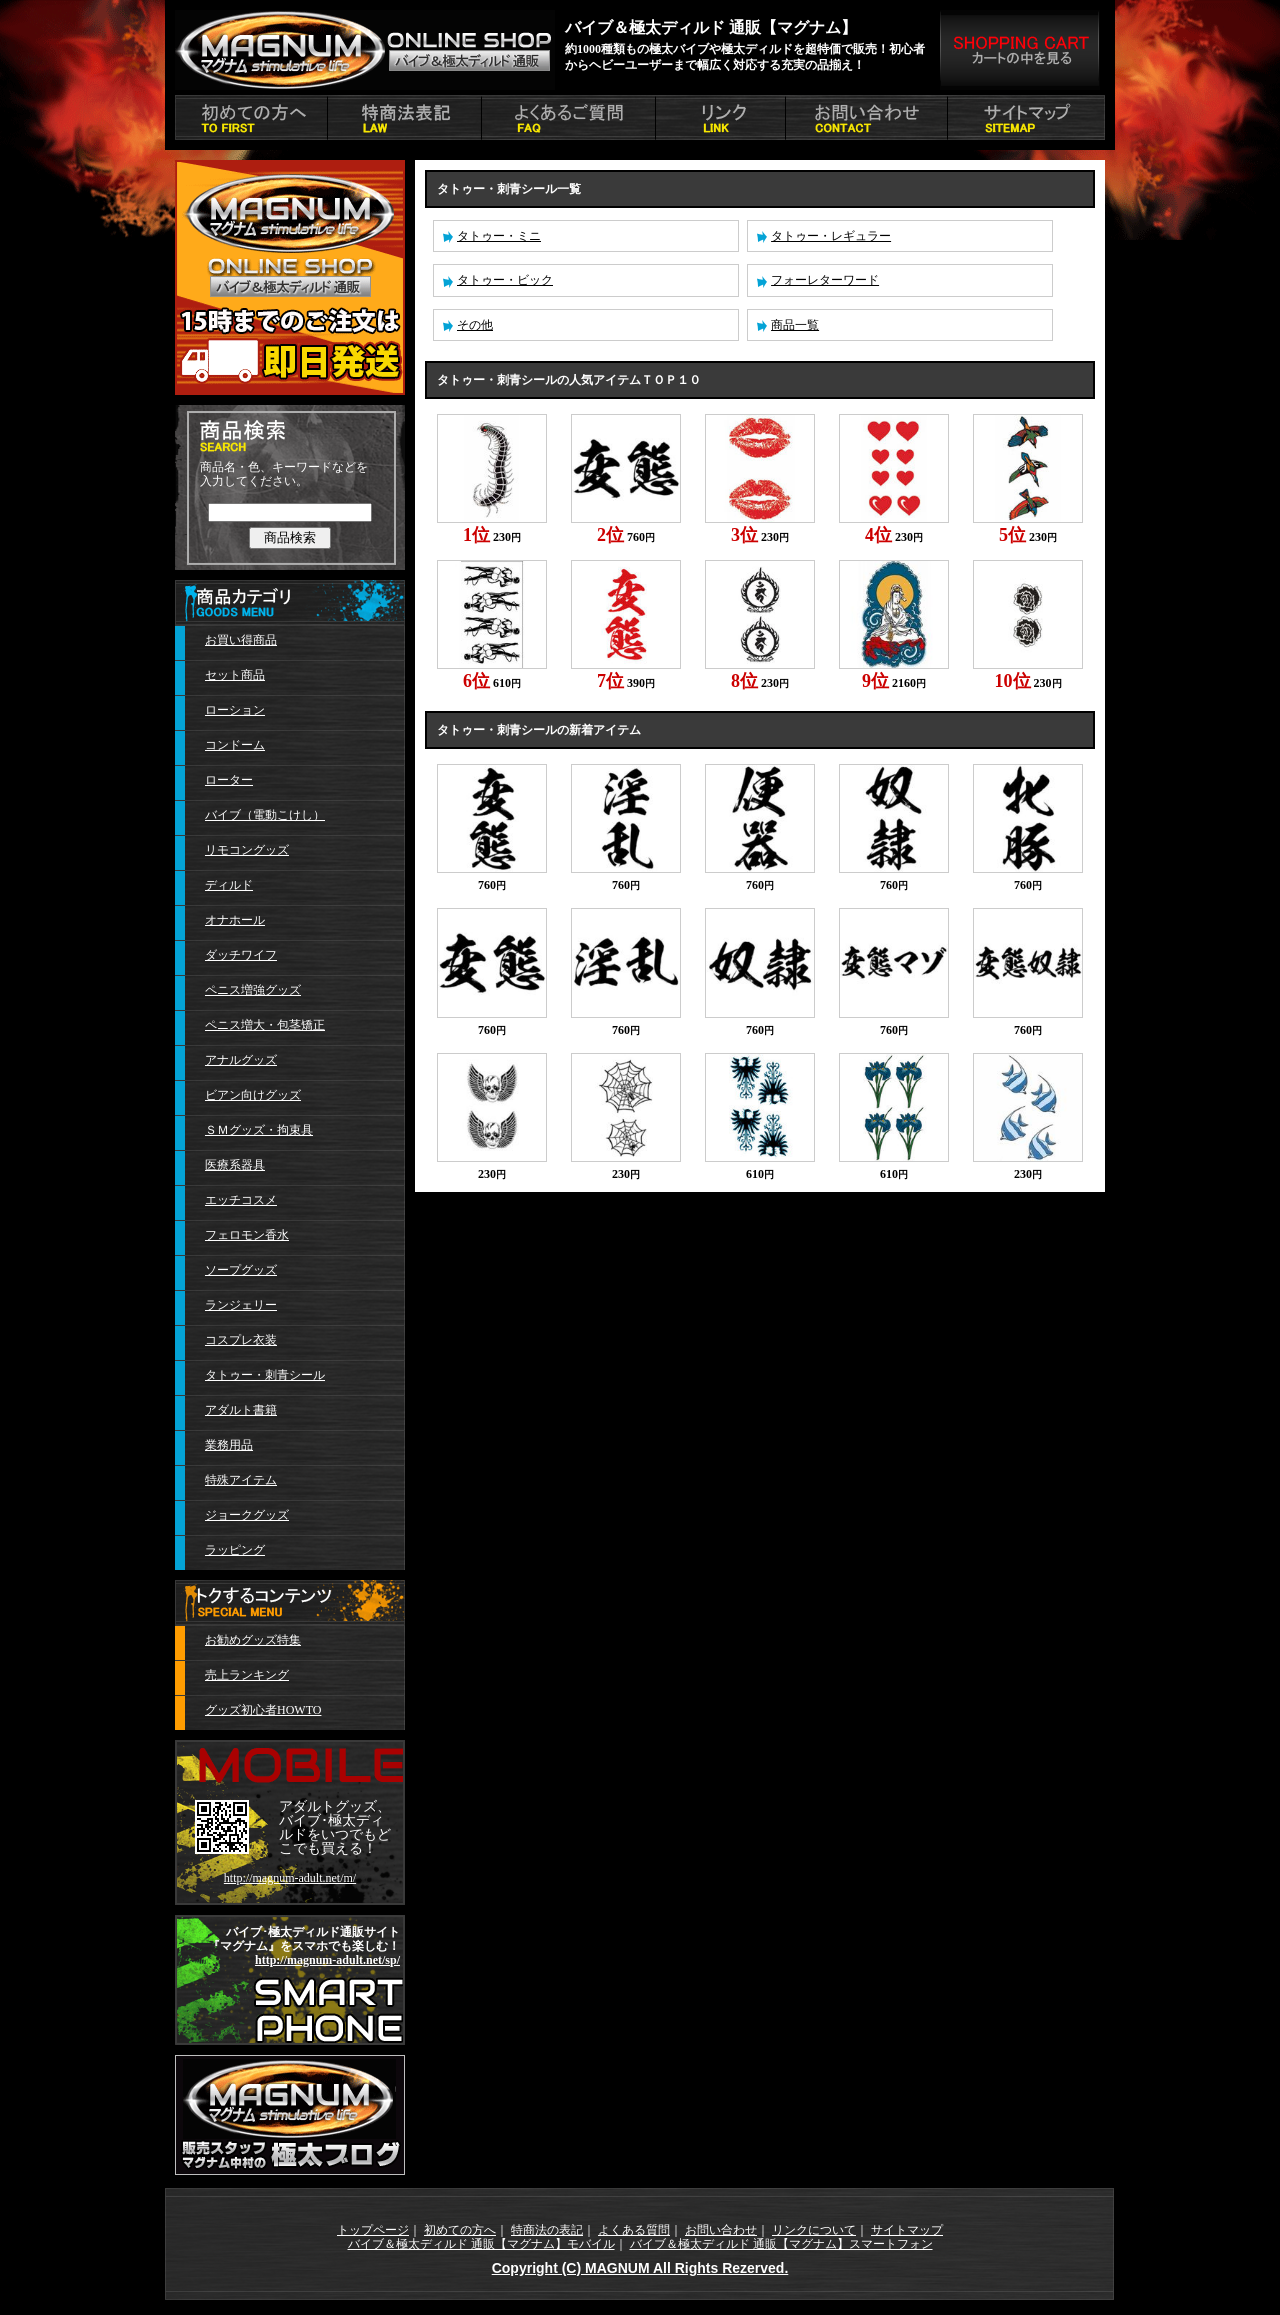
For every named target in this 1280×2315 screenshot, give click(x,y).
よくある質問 (634, 2230)
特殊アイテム (241, 1480)
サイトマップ (907, 2230)
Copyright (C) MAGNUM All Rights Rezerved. (640, 2268)
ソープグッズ (241, 1270)
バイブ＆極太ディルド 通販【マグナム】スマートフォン (781, 2244)
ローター (229, 780)
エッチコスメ (241, 1200)
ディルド (229, 885)
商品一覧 (795, 325)
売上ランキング (247, 1675)
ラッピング (235, 1550)
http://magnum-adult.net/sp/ (327, 1960)
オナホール (235, 920)
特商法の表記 (547, 2230)
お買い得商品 (241, 640)
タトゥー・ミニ (499, 236)
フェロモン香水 (247, 1235)
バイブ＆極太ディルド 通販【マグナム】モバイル (481, 2244)
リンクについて (814, 2230)
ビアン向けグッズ (253, 1095)
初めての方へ (460, 2230)
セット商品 (235, 675)
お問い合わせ (721, 2230)
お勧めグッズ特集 (253, 1640)
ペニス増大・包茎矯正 (265, 1025)
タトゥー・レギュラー (831, 236)
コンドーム (235, 745)
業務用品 (229, 1445)
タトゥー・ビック (505, 280)
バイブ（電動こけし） (265, 815)
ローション (235, 710)
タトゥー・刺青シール (265, 1375)
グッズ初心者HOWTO (263, 1710)
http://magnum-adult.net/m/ (290, 1878)
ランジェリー (241, 1305)
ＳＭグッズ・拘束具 (259, 1130)
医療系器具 (235, 1165)
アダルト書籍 (241, 1410)
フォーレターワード (825, 280)
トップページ (373, 2230)
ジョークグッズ (247, 1515)
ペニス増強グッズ (253, 990)
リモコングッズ (247, 850)
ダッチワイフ (241, 955)
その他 (475, 325)
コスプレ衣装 (241, 1340)
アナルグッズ (241, 1060)
